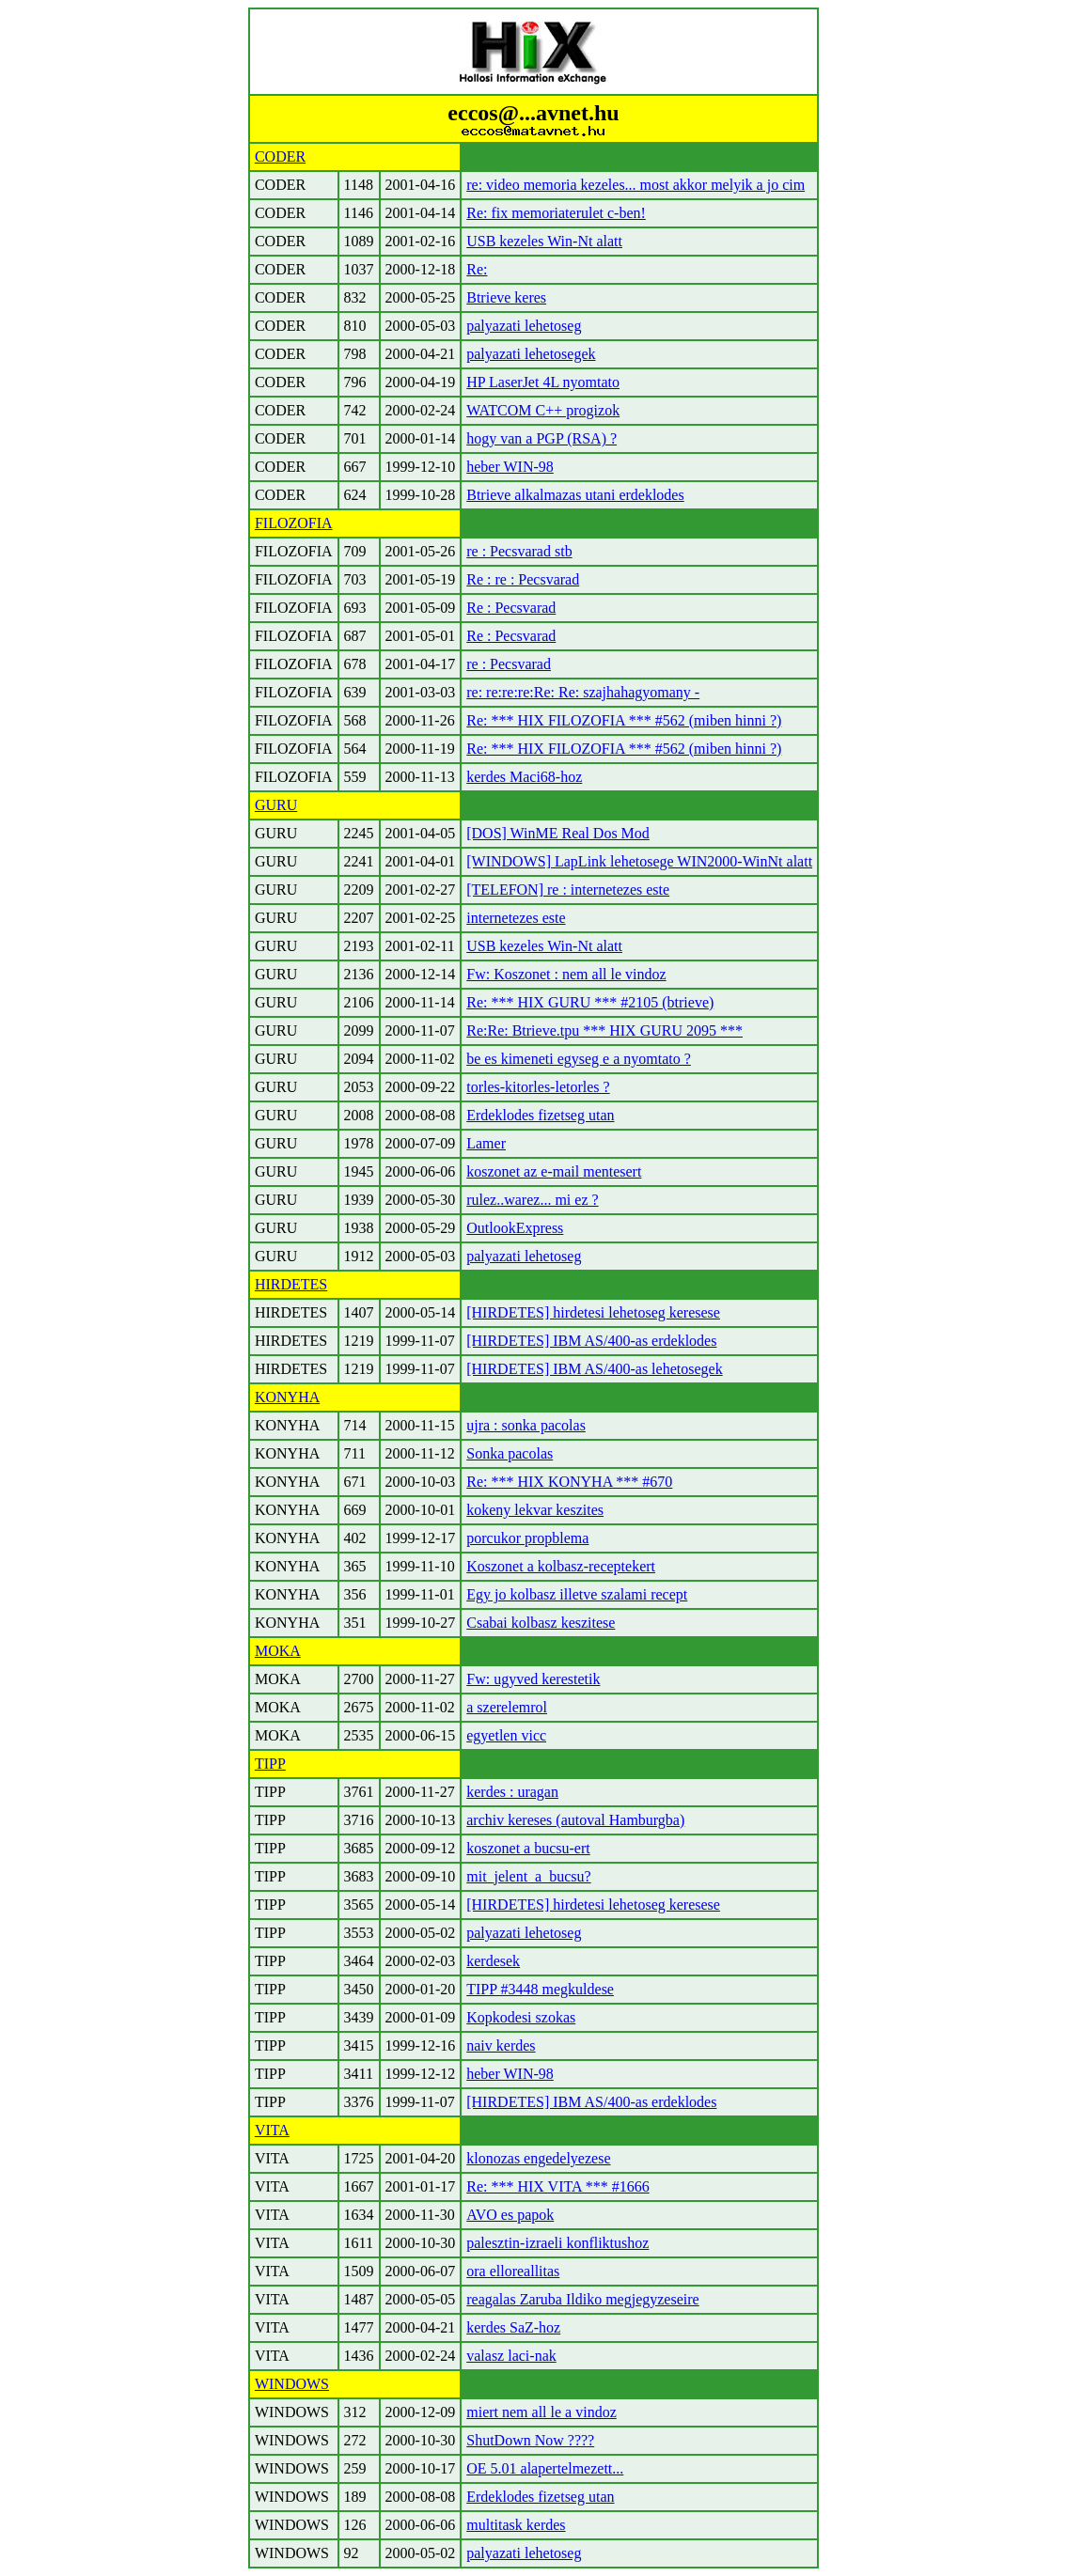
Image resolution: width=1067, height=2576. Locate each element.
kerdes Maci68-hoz (524, 777)
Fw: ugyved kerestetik (533, 1679)
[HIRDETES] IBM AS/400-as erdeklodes (591, 1341)
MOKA (278, 1651)
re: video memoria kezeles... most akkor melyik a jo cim (635, 185)
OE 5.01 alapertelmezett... (544, 2468)
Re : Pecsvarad (511, 608)
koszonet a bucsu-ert (528, 1848)
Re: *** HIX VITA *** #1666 (557, 2186)
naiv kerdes (500, 2045)
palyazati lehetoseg (523, 326)
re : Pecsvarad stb (519, 551)
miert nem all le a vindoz (541, 2412)
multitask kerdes (515, 2525)
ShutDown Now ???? (530, 2440)
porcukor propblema (527, 1538)
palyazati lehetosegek (530, 354)
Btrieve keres (506, 297)
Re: (476, 269)
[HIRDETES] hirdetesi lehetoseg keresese (593, 1312)
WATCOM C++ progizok (543, 410)
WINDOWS (292, 2384)
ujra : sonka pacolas (526, 1425)
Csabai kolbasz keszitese (540, 1623)
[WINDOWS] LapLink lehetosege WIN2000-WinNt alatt (639, 861)
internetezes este (515, 918)
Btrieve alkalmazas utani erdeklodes (574, 495)
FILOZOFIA (294, 523)
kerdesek (493, 1961)
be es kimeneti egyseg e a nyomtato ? (578, 1059)
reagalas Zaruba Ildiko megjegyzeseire (582, 2299)
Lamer (486, 1143)
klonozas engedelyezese (538, 2158)
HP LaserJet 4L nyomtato (543, 382)
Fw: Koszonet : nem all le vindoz (566, 974)
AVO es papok (510, 2215)
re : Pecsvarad (508, 664)
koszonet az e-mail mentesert (553, 1171)
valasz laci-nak (511, 2356)
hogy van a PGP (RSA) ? (541, 438)
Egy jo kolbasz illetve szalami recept (576, 1594)
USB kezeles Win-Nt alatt (544, 241)
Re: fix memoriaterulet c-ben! (556, 213)
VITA (272, 2130)
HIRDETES (291, 1284)
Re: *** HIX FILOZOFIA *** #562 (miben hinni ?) (623, 720)
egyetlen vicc (506, 1735)
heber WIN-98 (510, 467)
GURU (276, 805)
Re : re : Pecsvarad (522, 579)
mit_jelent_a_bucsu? (528, 1876)
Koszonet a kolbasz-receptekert (560, 1566)
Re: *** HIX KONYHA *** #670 (569, 1482)
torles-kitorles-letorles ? (537, 1087)
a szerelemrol (506, 1707)
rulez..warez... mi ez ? (532, 1200)
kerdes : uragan (512, 1792)
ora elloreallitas (512, 2271)
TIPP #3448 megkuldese (540, 1989)
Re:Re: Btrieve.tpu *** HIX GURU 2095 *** (604, 1030)
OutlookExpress (514, 1228)
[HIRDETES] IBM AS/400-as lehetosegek (594, 1369)
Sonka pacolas (509, 1453)
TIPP (270, 1764)
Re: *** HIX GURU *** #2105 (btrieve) (590, 1002)
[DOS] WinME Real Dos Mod (558, 833)
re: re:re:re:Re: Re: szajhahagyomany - (582, 692)
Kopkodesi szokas (520, 2017)
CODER (280, 156)
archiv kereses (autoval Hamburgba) (575, 1820)
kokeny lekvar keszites (535, 1510)
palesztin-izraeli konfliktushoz (557, 2243)
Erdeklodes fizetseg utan (540, 1115)
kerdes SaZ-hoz (513, 2327)
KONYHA (287, 1397)
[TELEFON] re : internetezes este (567, 890)
